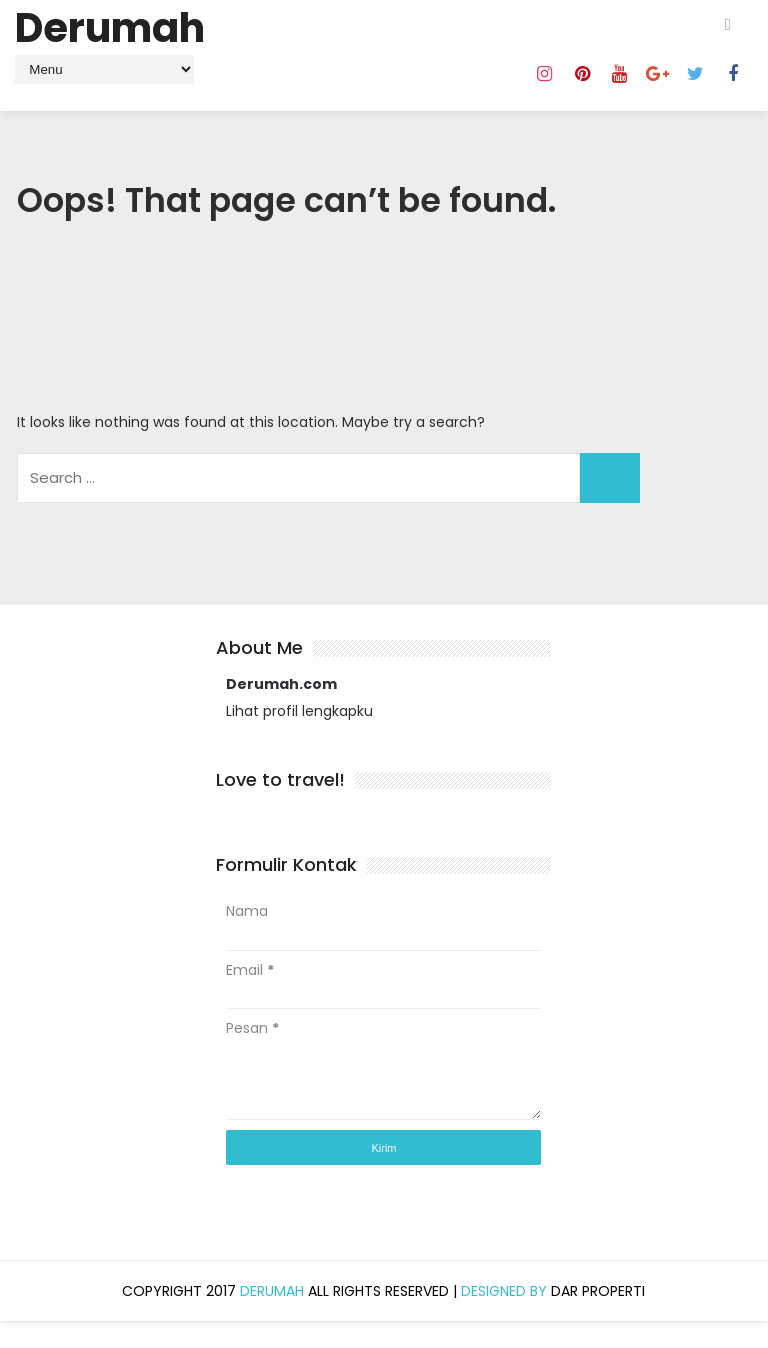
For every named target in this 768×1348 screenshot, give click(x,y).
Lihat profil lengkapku (299, 738)
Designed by (506, 1318)
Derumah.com (281, 711)
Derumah (110, 28)
